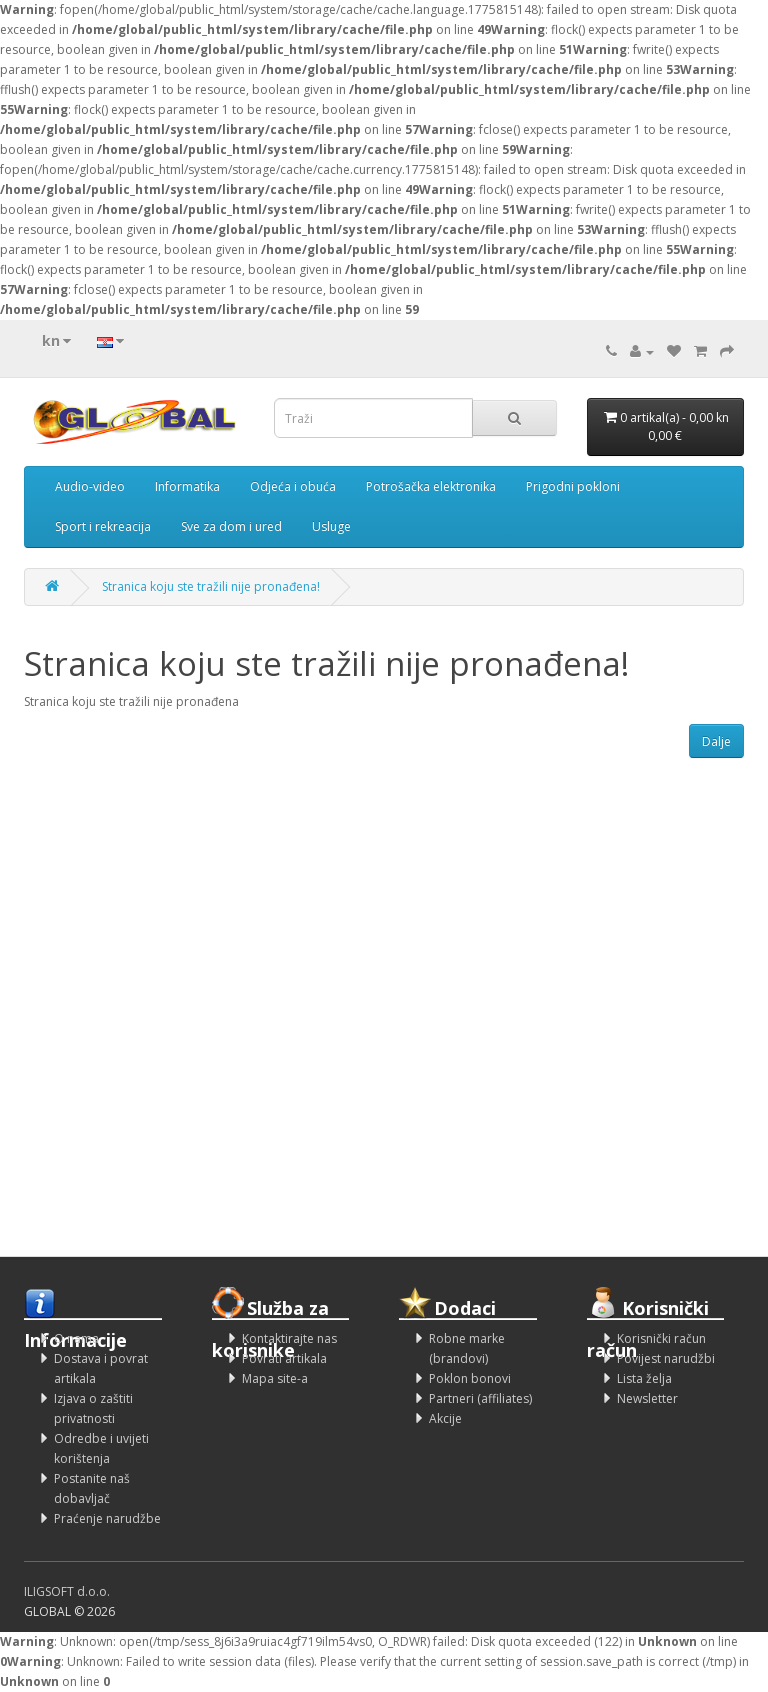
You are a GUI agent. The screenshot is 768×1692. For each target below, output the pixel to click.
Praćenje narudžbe (107, 1518)
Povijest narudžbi (666, 1358)
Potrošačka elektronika (431, 486)
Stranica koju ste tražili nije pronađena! (211, 586)
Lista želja (644, 1378)
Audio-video (90, 486)
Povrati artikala (284, 1358)
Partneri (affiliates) (480, 1398)
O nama (76, 1338)
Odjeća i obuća (293, 486)
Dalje (716, 741)
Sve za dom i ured (231, 526)
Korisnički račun (661, 1338)
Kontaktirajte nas (289, 1338)
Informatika (187, 486)
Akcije (445, 1418)
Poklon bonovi (470, 1378)
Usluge (331, 526)
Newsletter (647, 1398)
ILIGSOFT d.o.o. (67, 1591)
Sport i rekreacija (103, 526)
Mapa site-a (275, 1378)
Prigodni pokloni (573, 486)
